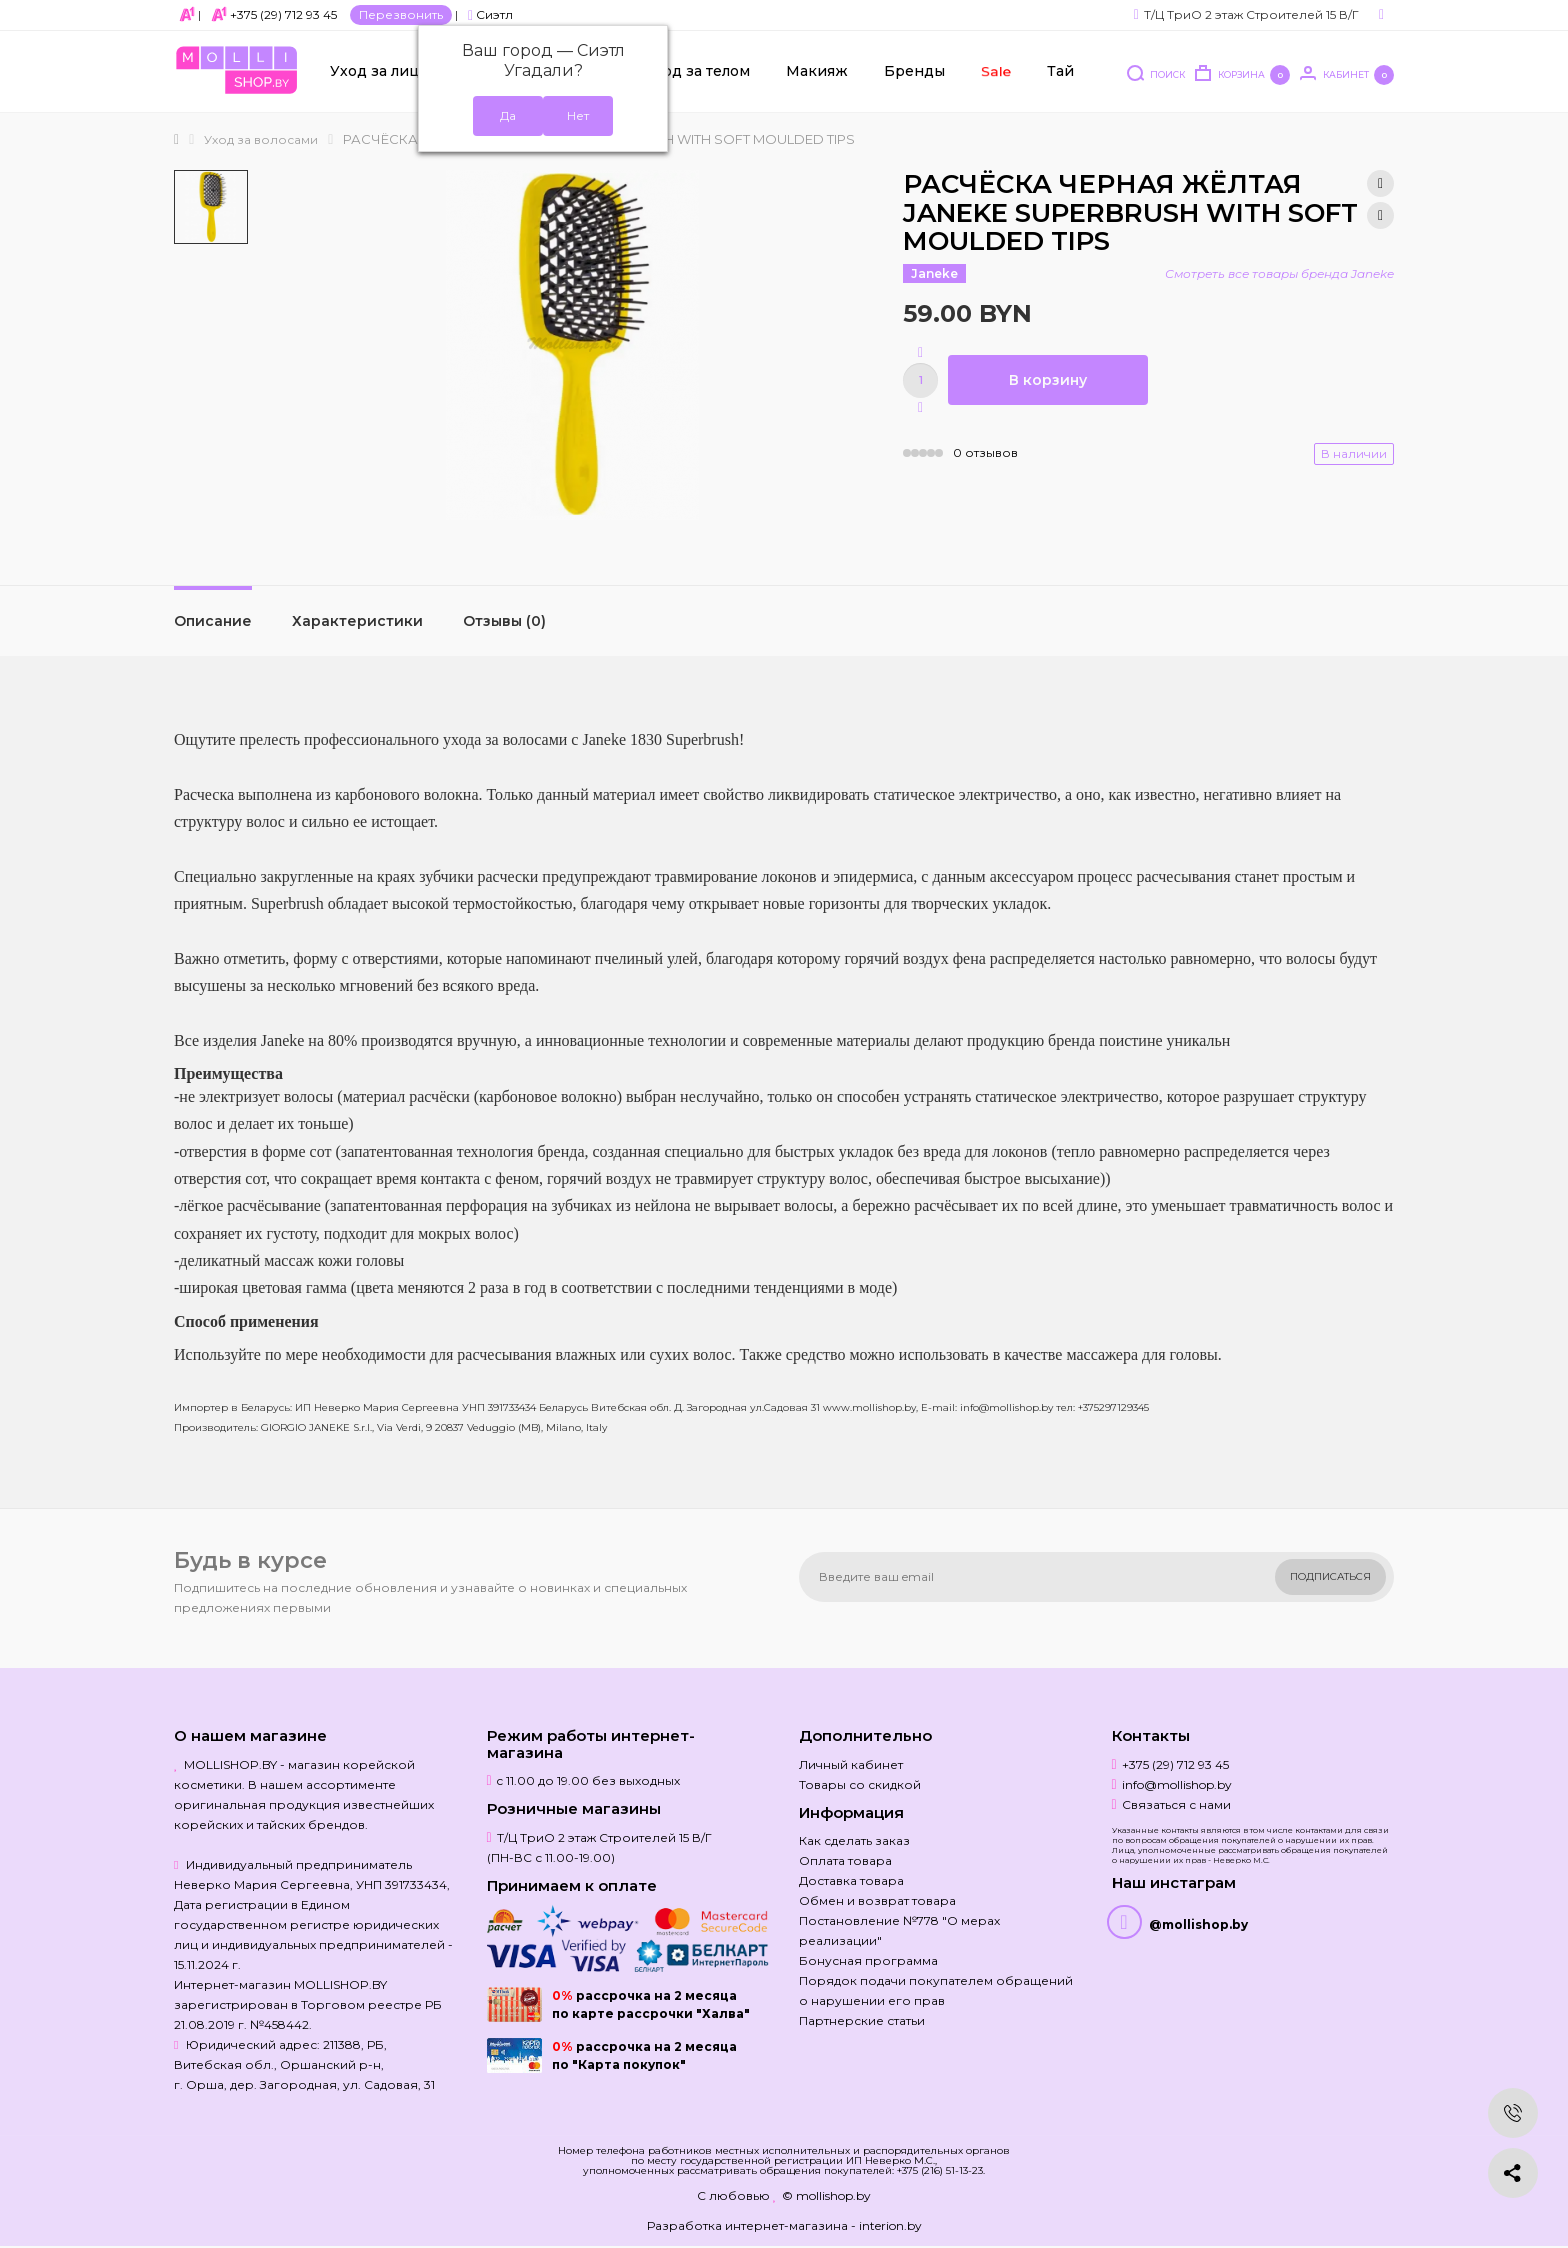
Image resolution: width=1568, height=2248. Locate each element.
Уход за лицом (385, 71)
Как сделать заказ (854, 1840)
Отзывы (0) (504, 621)
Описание (213, 621)
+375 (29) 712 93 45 (283, 14)
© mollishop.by (826, 2195)
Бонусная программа (868, 1960)
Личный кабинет (851, 1764)
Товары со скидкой (860, 1784)
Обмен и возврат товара (877, 1900)
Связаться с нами (1176, 1804)
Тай (1060, 71)
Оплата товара (845, 1860)
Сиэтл (490, 14)
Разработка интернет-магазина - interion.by (784, 2225)
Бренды (914, 71)
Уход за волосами (261, 139)
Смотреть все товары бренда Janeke (1279, 273)
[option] (211, 207)
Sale (995, 71)
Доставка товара (851, 1880)
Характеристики (357, 621)
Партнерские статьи (862, 2020)
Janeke (934, 273)
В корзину (1048, 380)
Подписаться (1330, 1576)
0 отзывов (985, 452)
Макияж (817, 71)
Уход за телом (697, 71)
